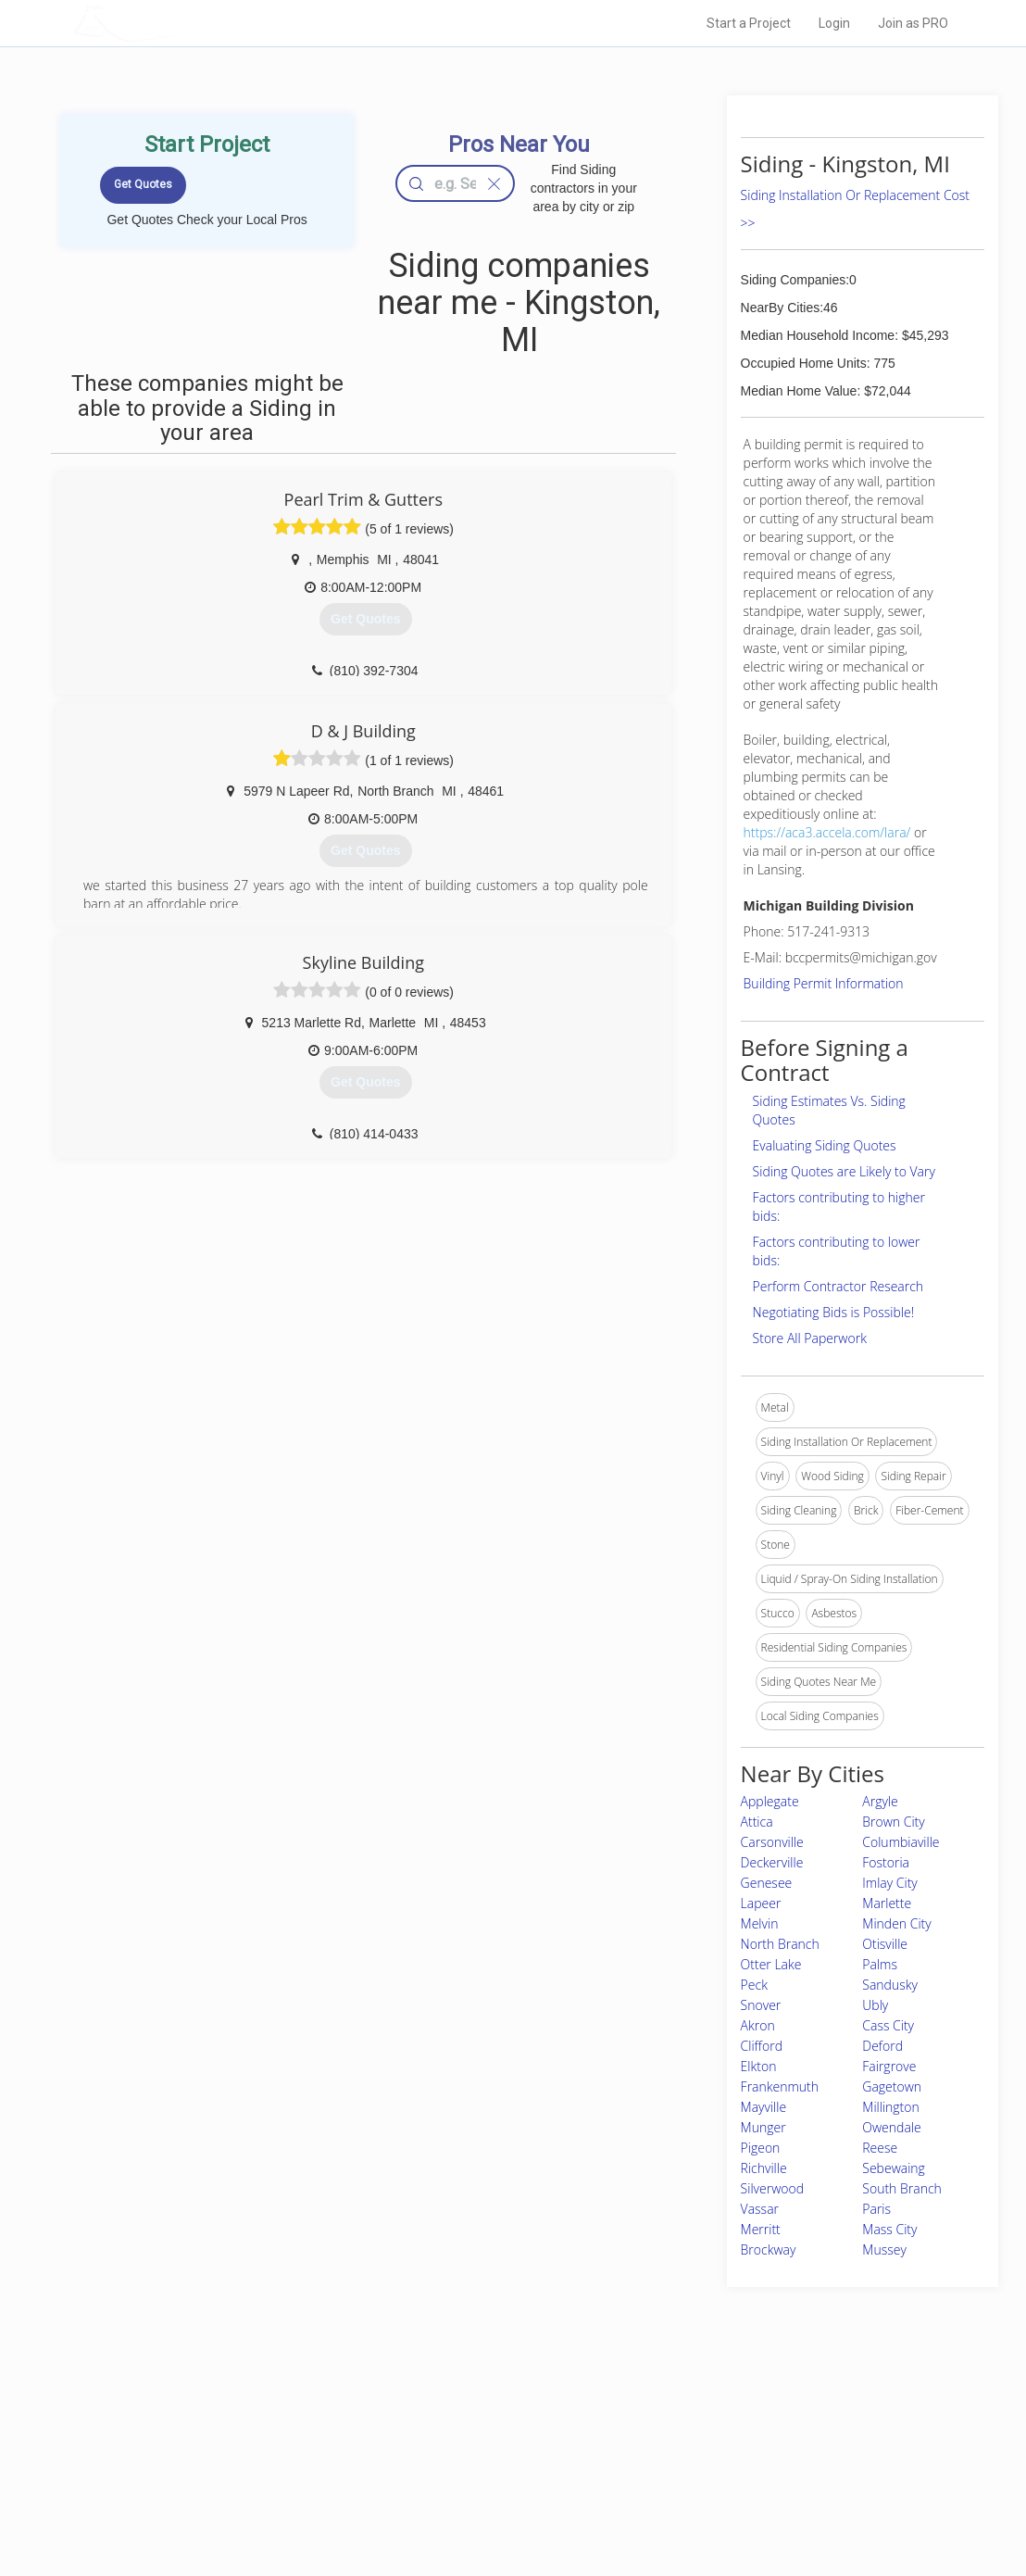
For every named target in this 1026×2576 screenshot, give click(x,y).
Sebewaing (893, 2168)
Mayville (764, 2107)
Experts (437, 2440)
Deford (882, 2046)
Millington (890, 2107)
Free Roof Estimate (261, 2482)
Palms (879, 1964)
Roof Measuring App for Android (499, 2502)
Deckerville (772, 1862)
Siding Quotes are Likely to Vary (844, 1171)
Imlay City (890, 1882)
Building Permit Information (824, 983)
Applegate (770, 1801)
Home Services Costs (267, 2419)
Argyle (879, 1801)
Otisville (884, 1944)
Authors (695, 2461)
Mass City (889, 2229)
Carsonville (772, 1842)
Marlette (886, 1903)
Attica (757, 1821)
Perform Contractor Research (838, 1286)
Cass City (888, 2025)
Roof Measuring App (469, 2461)
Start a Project (749, 23)
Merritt (761, 2229)
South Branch (902, 2188)
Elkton (759, 2066)
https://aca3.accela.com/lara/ (827, 832)
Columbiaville (900, 1842)
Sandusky (890, 1984)
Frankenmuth (780, 2086)
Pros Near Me (246, 2440)
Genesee (767, 1882)
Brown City (893, 1821)
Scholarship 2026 (719, 2419)
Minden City (896, 1923)
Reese (879, 2147)
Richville (764, 2168)
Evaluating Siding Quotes (824, 1145)
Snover (761, 2005)
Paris (876, 2209)
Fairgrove (889, 2066)
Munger (763, 2127)
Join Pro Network (461, 2419)
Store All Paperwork (810, 1338)
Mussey (884, 2249)
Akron (758, 2025)
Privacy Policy (710, 2440)
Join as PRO (913, 23)
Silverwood (772, 2188)
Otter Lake (771, 1964)
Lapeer (761, 1903)
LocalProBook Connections (744, 2482)
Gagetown (891, 2086)
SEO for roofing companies (743, 2502)
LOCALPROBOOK (180, 22)
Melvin (760, 1923)
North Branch (780, 1944)
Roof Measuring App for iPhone (496, 2482)
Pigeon (761, 2147)
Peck (754, 1984)
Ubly (875, 2005)
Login (834, 23)
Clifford (761, 2046)
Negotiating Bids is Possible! (833, 1312)
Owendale (891, 2127)
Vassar (760, 2209)
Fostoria (885, 1862)
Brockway (768, 2249)
